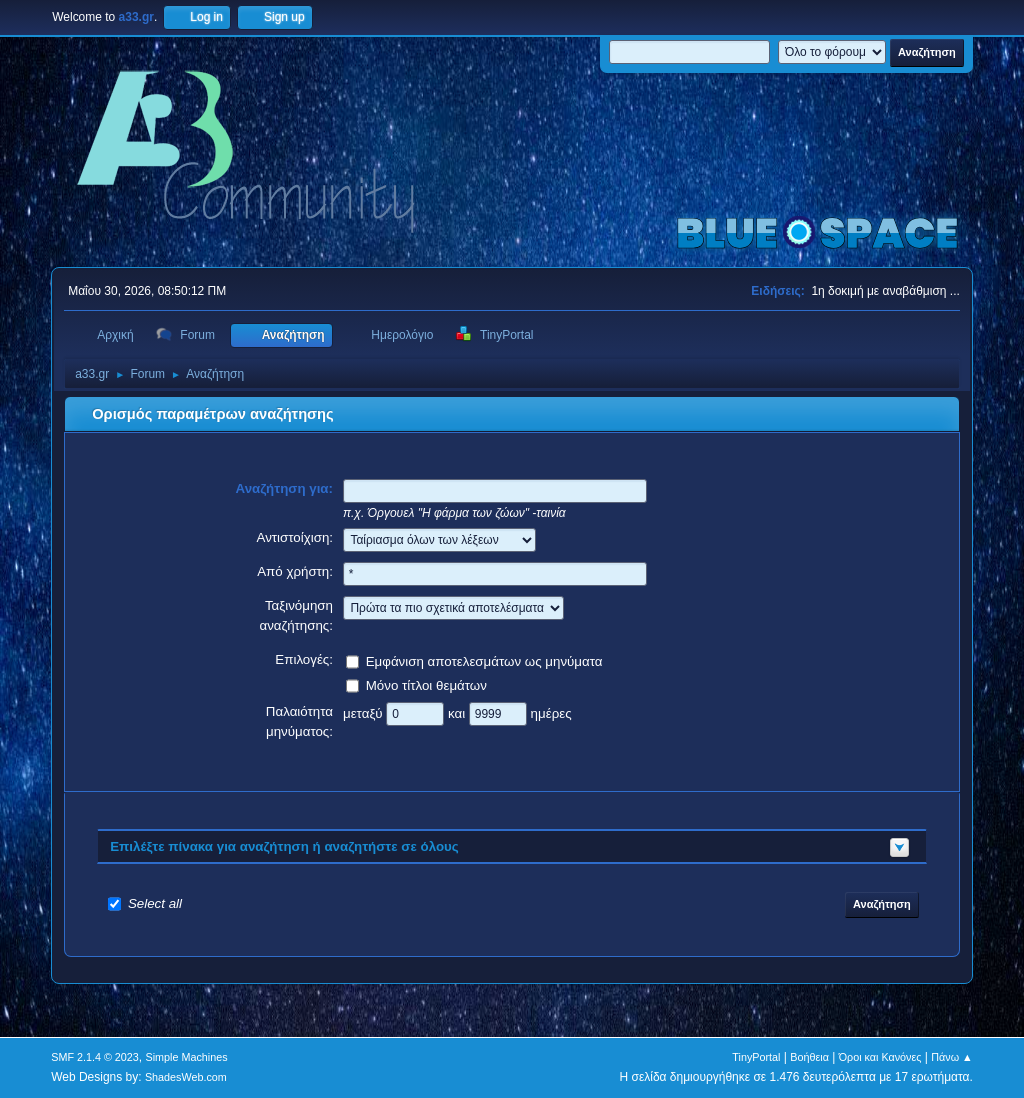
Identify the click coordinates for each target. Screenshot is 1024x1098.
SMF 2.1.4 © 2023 (95, 1057)
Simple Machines (187, 1057)
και (458, 712)
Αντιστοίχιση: (294, 537)
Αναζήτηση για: (285, 488)
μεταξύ (364, 712)
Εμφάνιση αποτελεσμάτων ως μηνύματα (484, 660)
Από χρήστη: (295, 571)
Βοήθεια (809, 1057)
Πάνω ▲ (952, 1057)
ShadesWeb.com (186, 1077)
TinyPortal (756, 1057)
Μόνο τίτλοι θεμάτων (426, 684)
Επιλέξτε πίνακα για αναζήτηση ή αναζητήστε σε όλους (284, 846)
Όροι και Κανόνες (880, 1057)
